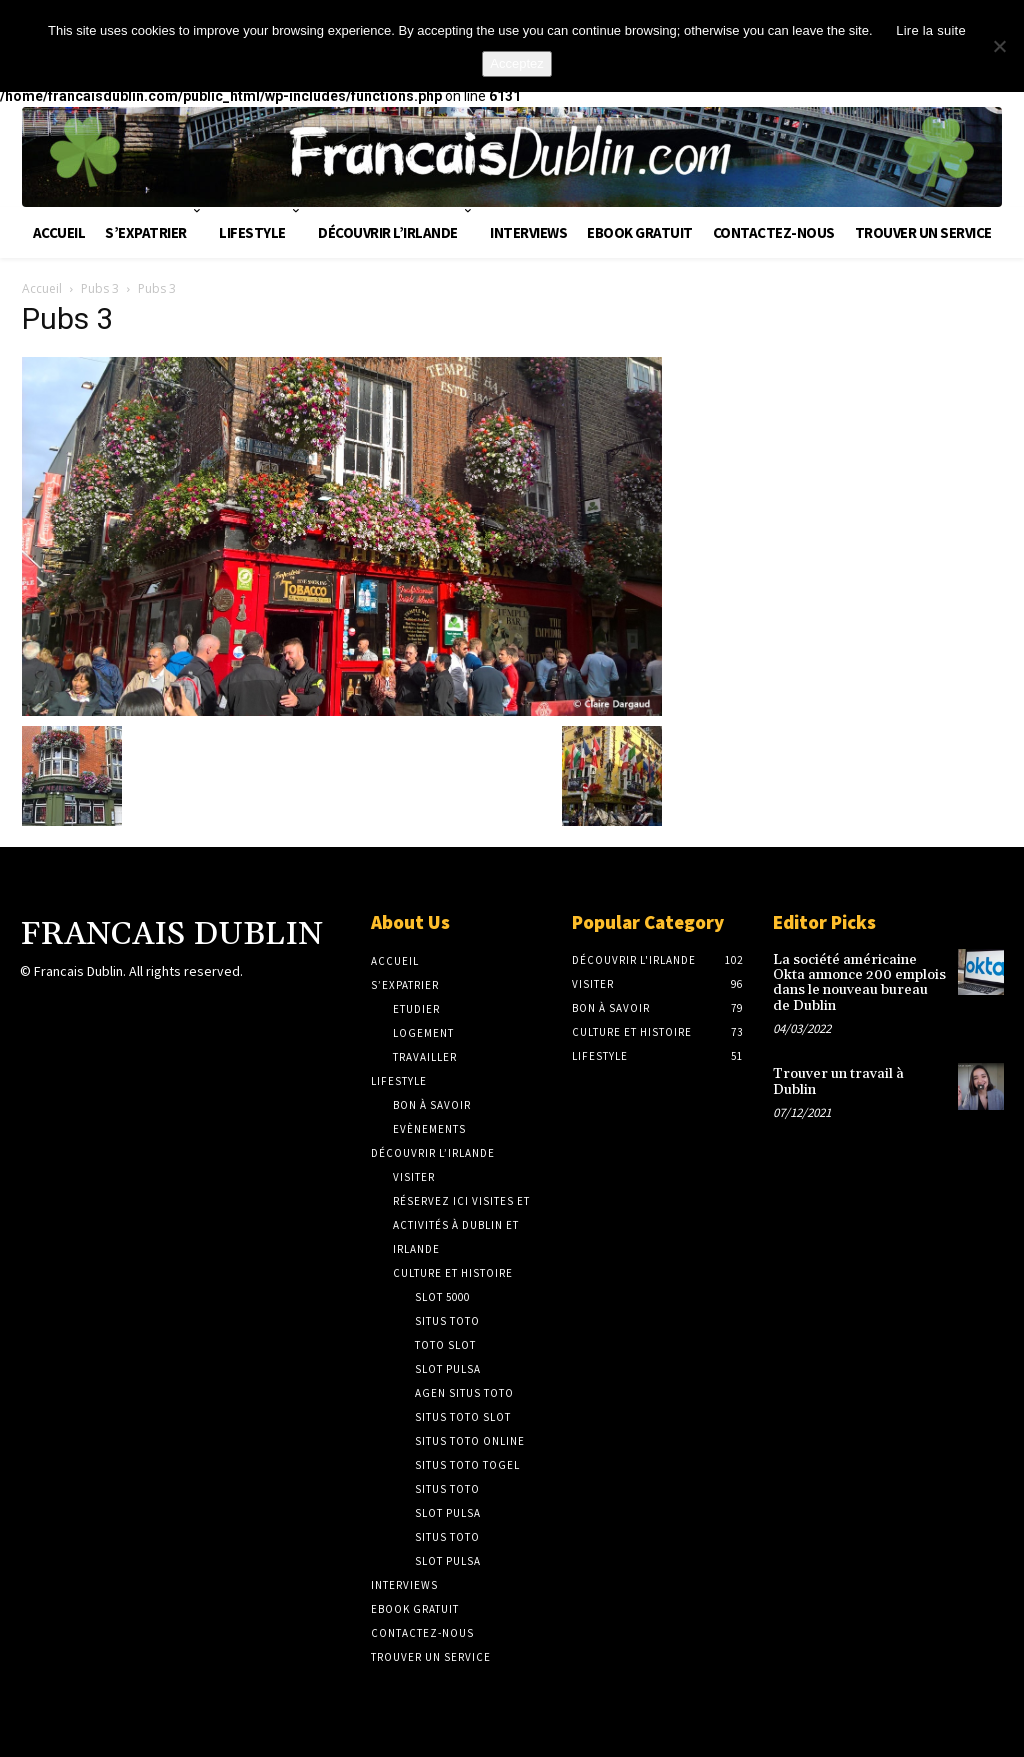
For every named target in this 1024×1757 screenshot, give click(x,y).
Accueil (42, 288)
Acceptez (516, 63)
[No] (999, 46)
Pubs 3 (100, 288)
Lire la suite (931, 30)
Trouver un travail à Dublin (838, 1081)
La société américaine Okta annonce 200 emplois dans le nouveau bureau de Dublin (859, 983)
